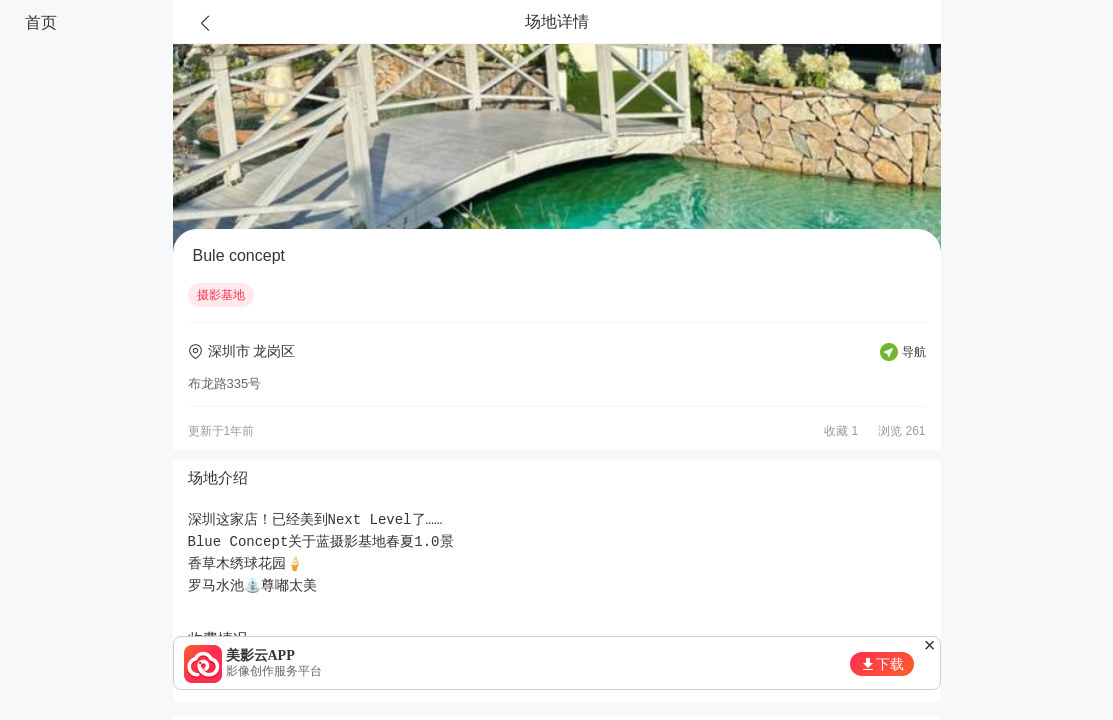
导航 (914, 352)
